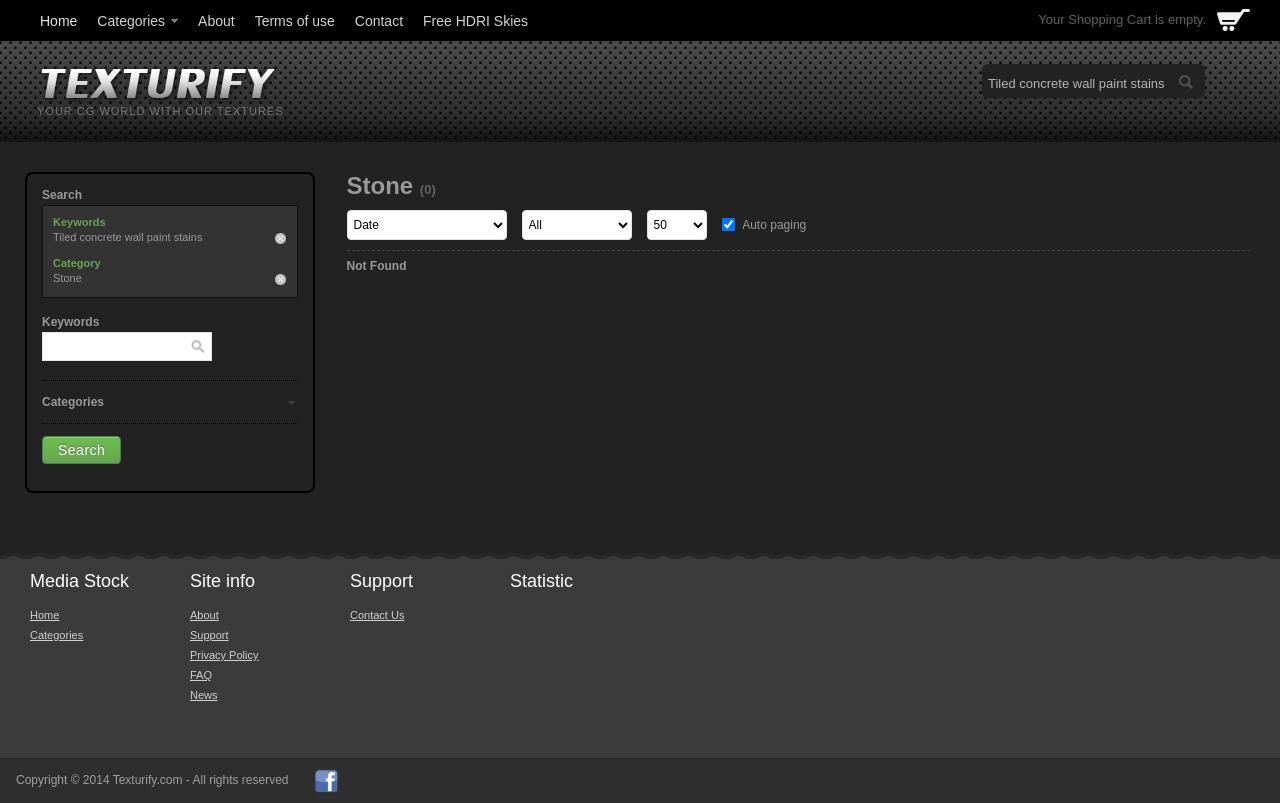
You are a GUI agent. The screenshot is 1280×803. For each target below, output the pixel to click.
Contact (379, 21)
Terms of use (295, 21)
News (204, 695)
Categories (139, 21)
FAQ (201, 675)
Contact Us (377, 615)
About (216, 21)
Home (58, 21)
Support (209, 635)
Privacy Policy (224, 655)
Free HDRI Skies (475, 21)
